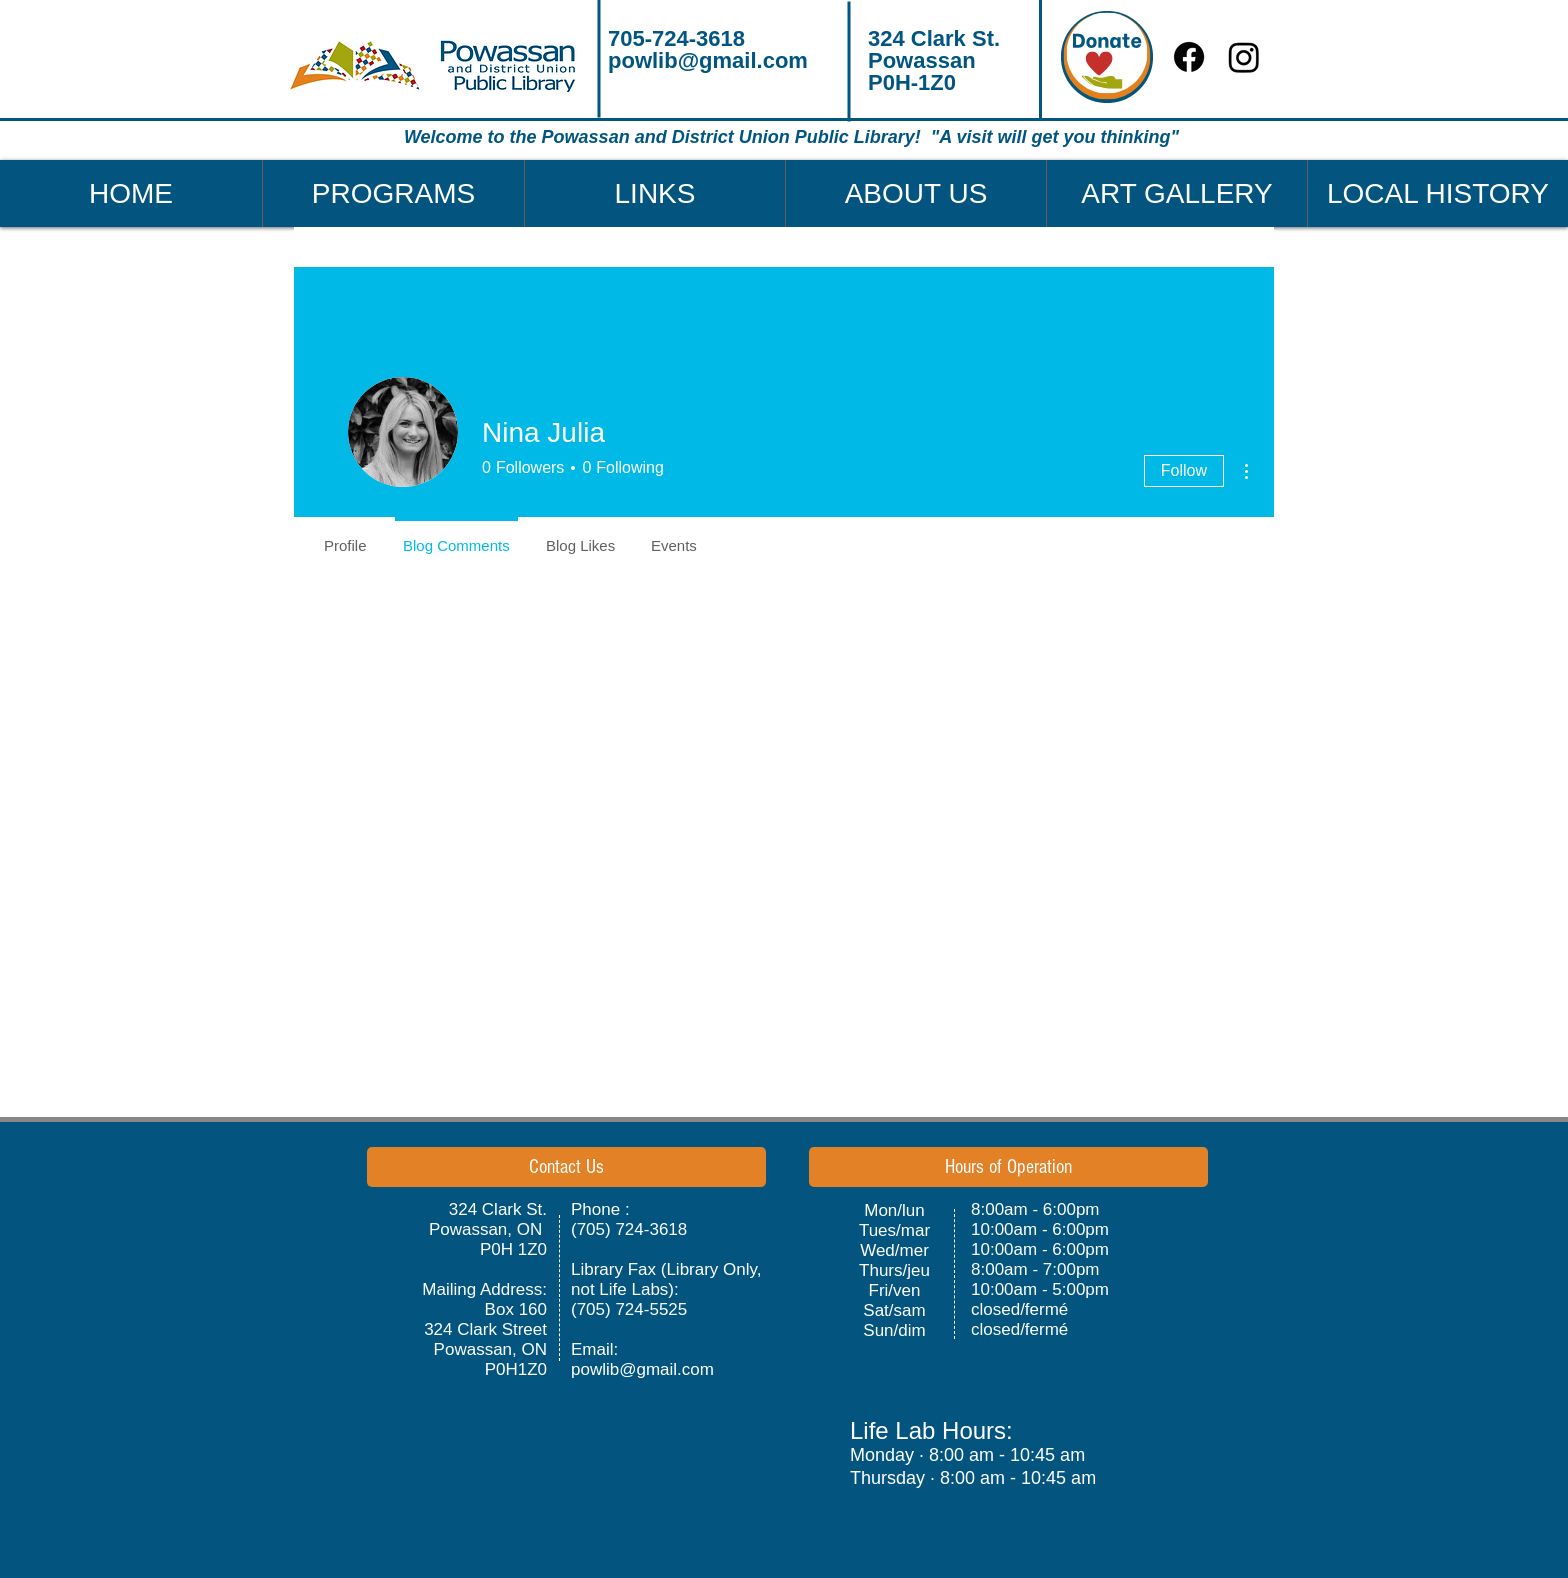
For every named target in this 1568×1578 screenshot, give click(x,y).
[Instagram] (1244, 57)
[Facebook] (1189, 57)
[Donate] (1107, 57)
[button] (393, 193)
